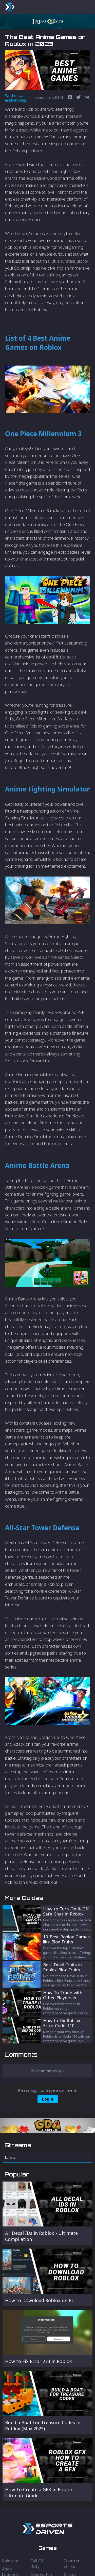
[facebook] (70, 98)
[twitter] (78, 98)
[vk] (87, 98)
